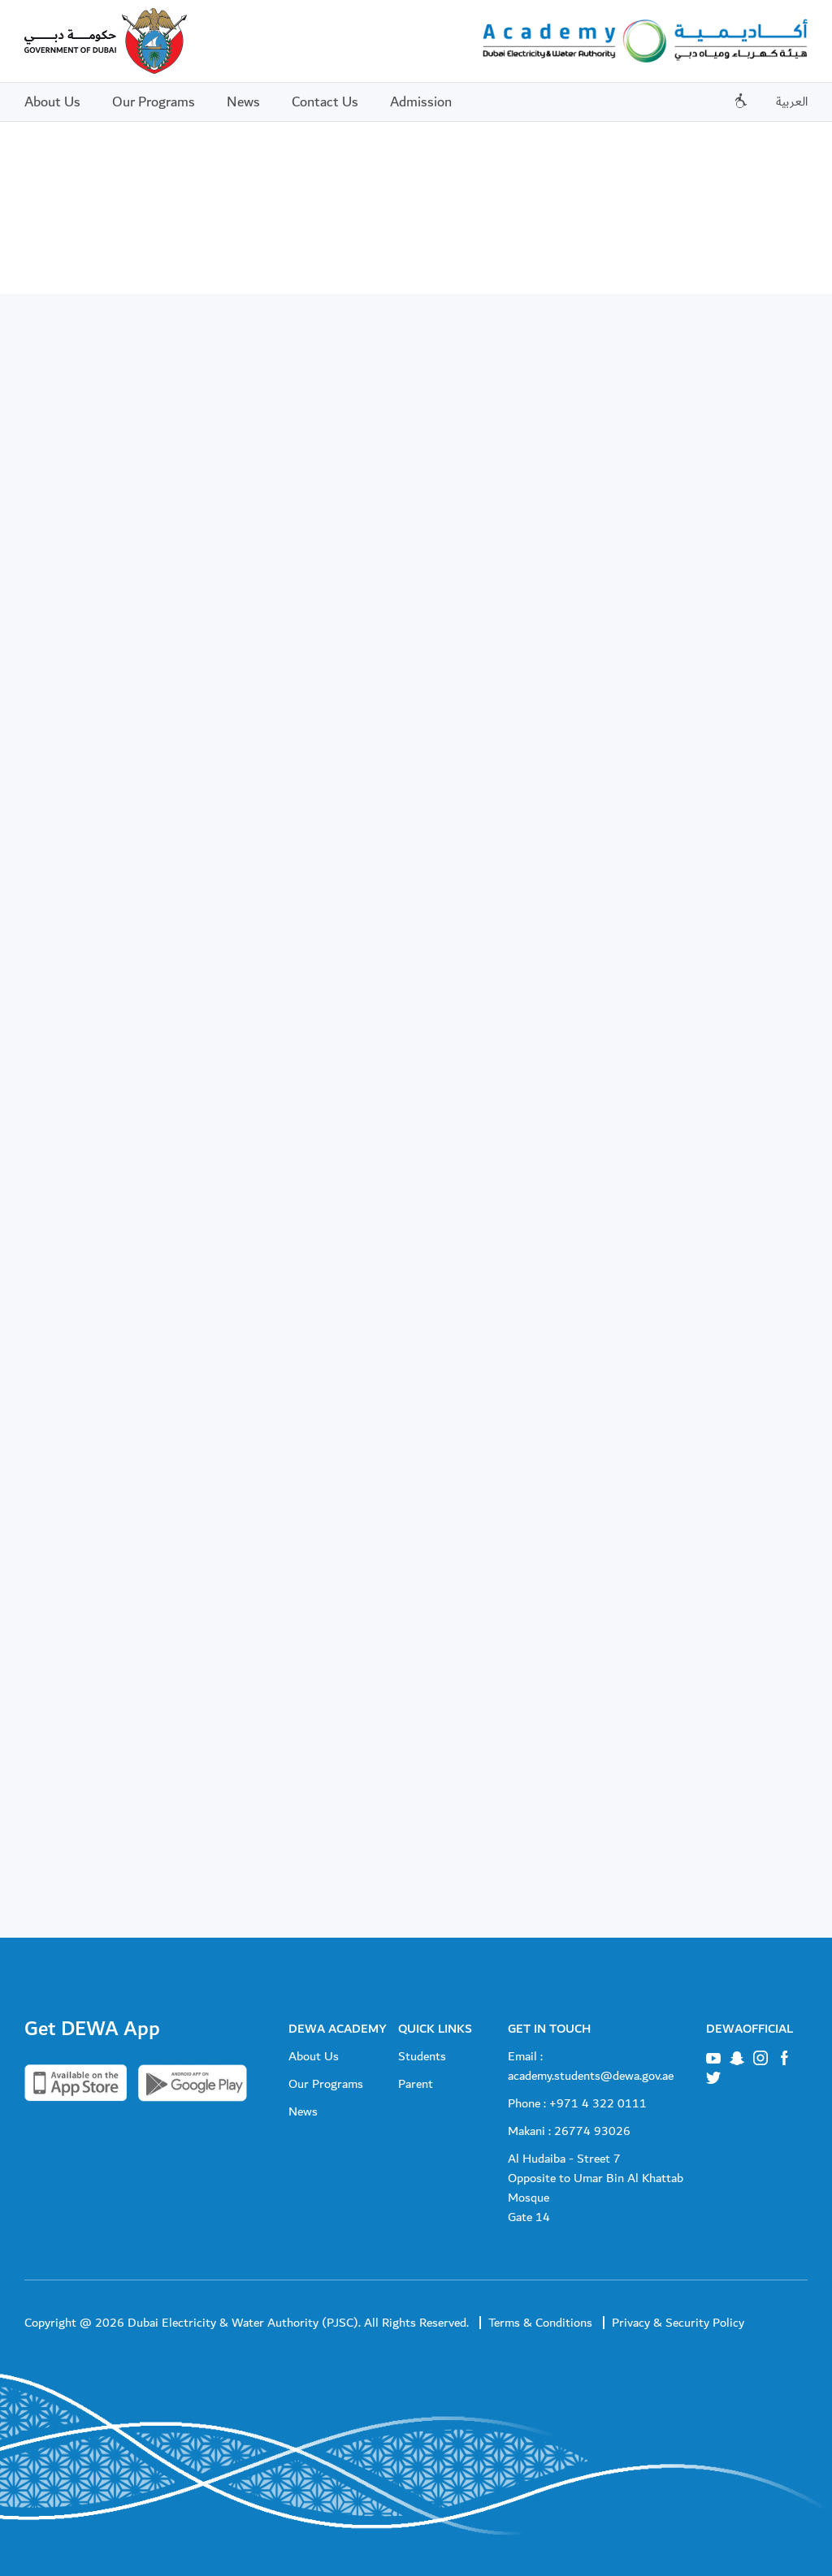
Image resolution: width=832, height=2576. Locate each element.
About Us (52, 102)
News (243, 102)
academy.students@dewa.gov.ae (591, 2075)
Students (422, 2056)
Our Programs (153, 102)
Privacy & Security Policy (678, 2322)
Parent (415, 2083)
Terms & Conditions (540, 2322)
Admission (421, 102)
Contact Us (325, 102)
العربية (792, 101)
